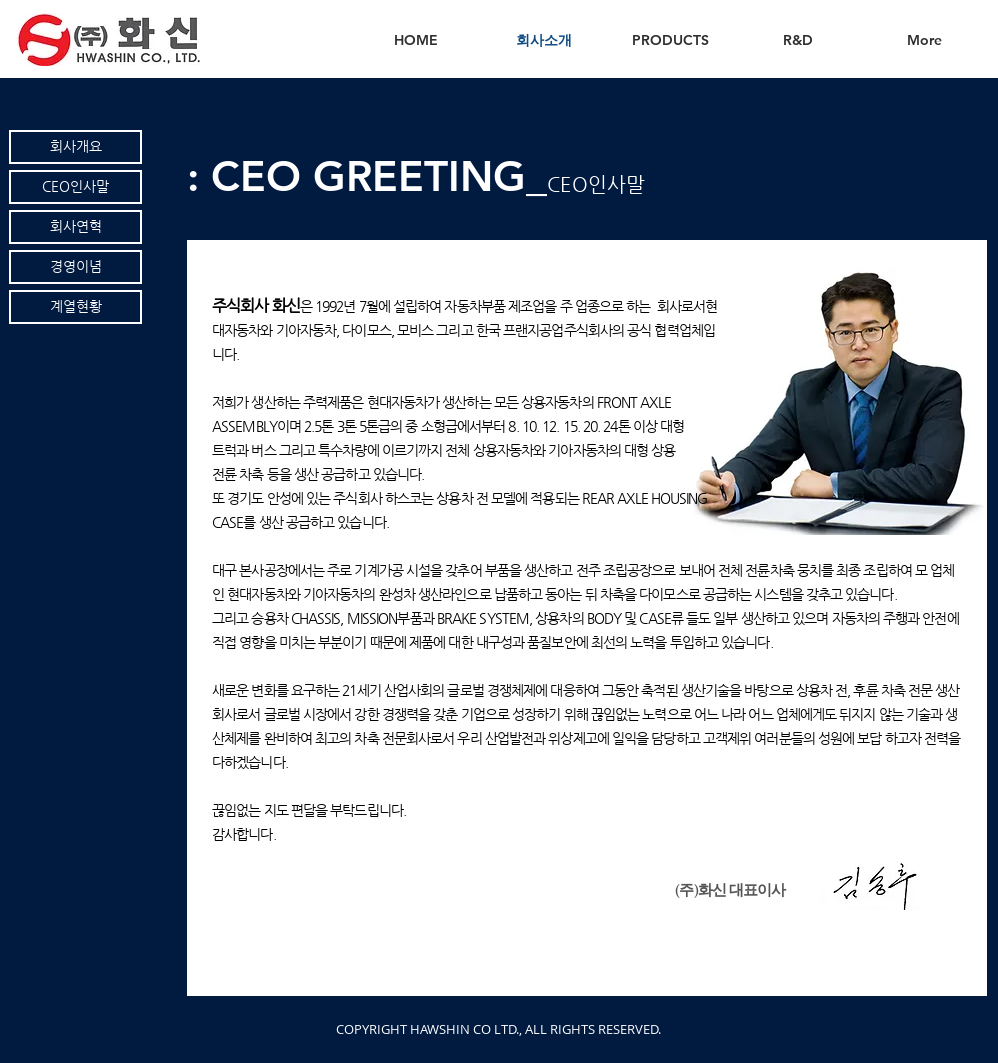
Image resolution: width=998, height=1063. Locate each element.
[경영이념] (75, 267)
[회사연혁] (75, 227)
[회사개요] (75, 147)
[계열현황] (75, 307)
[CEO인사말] (75, 187)
